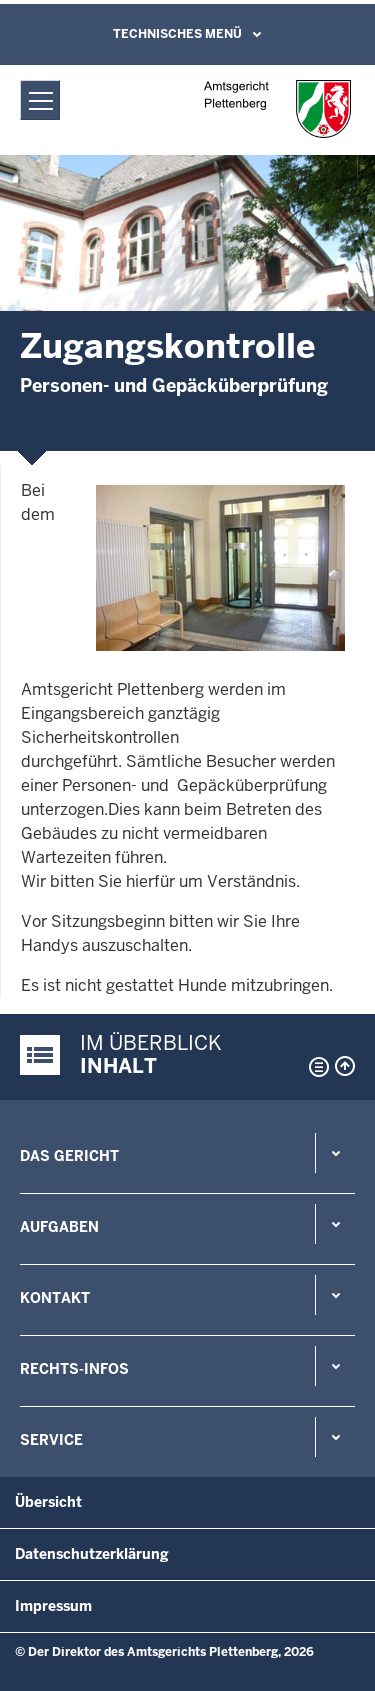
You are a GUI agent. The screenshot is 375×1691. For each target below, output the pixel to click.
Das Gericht (69, 1156)
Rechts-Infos (74, 1369)
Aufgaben (59, 1227)
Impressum (53, 1606)
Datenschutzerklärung (92, 1554)
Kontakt (55, 1298)
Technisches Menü (177, 34)
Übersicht (48, 1502)
